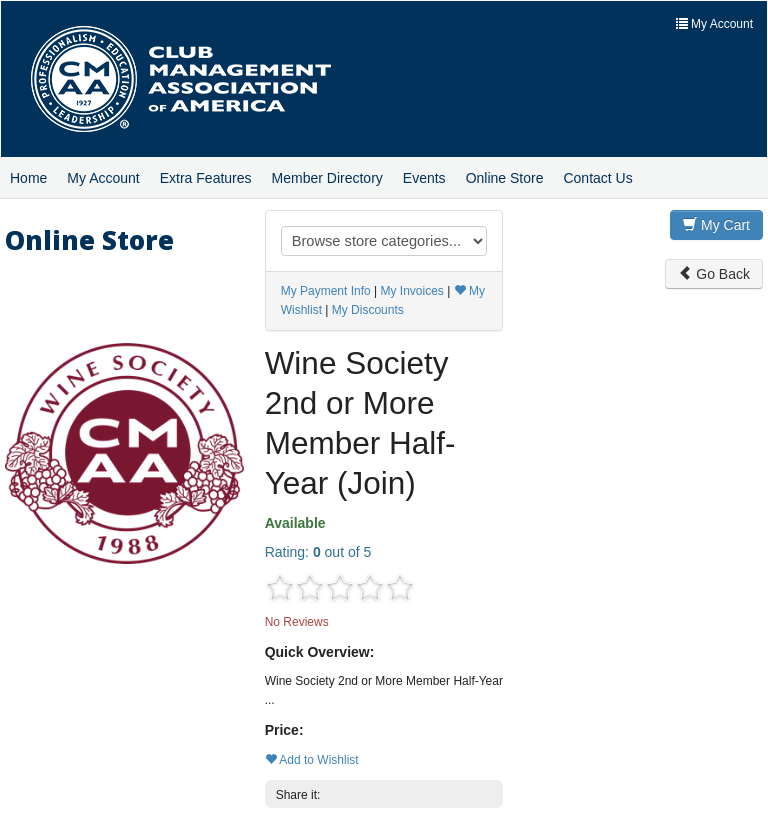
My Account (103, 178)
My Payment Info (326, 291)
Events (424, 178)
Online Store (505, 178)
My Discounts (368, 310)
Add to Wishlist (312, 760)
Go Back (714, 274)
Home (28, 178)
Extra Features (206, 178)
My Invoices (411, 291)
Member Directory (327, 178)
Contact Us (597, 178)
